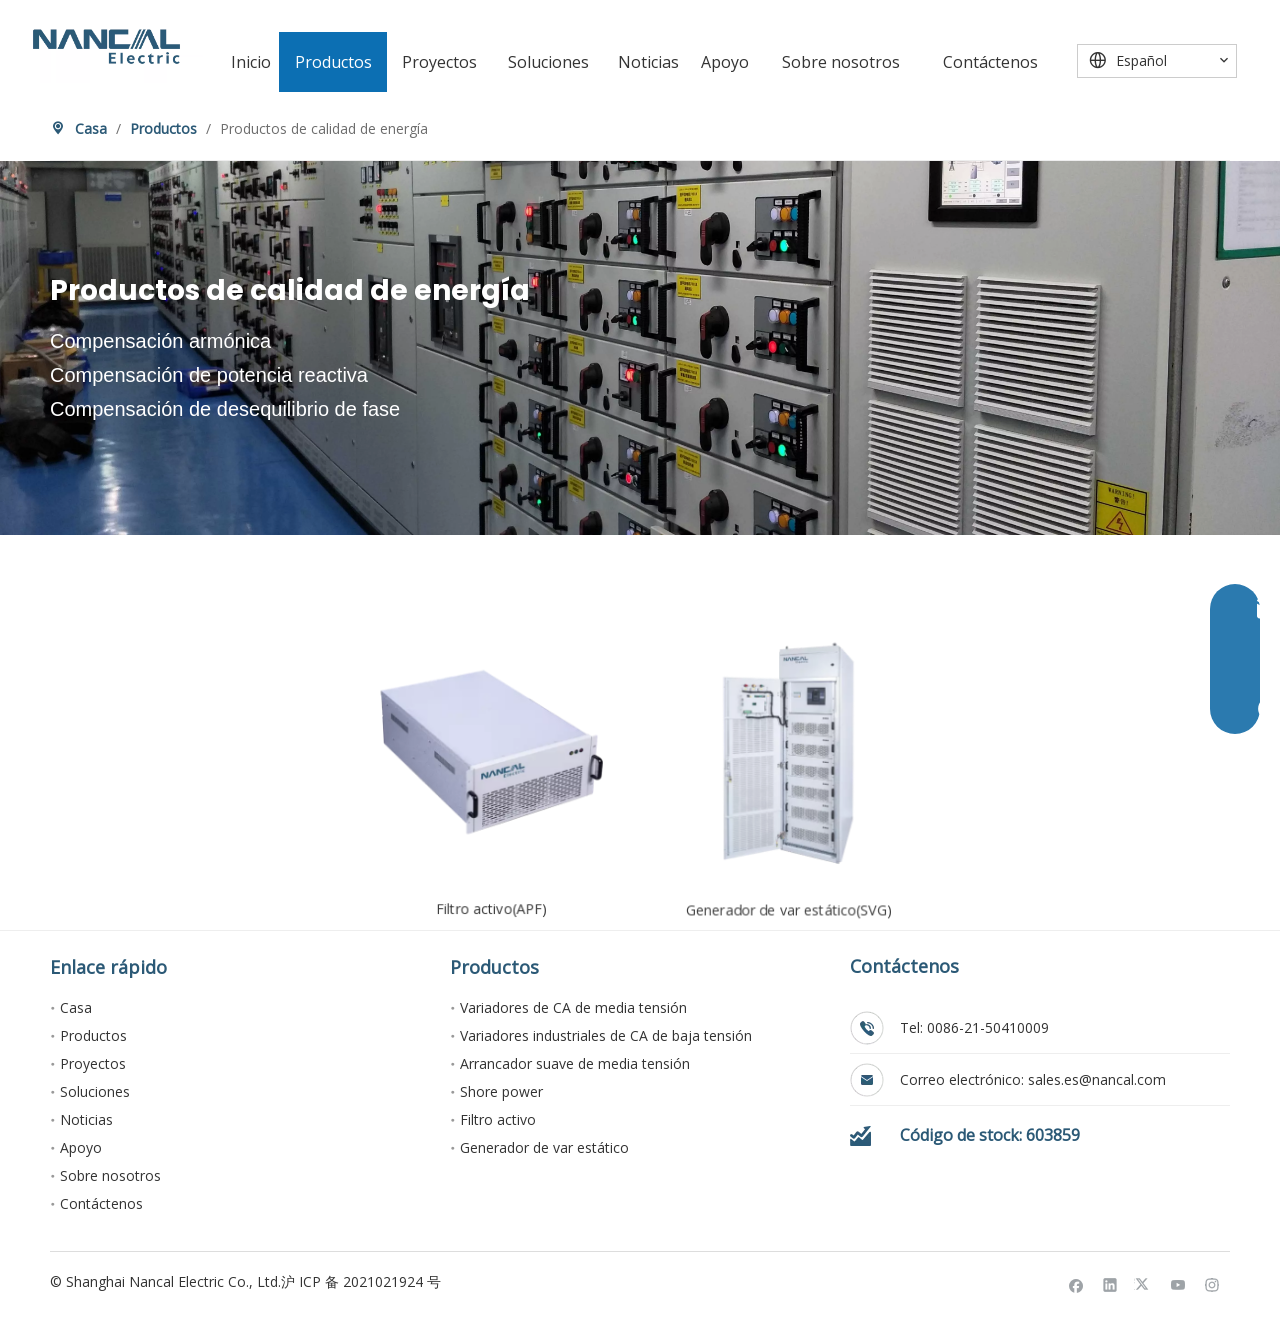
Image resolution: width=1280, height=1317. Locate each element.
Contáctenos (101, 1203)
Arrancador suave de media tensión (575, 1063)
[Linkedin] (1110, 1285)
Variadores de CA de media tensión (573, 1007)
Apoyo (81, 1147)
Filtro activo (498, 1119)
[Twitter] (1144, 1285)
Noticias (86, 1119)
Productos (93, 1035)
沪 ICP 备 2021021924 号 (361, 1281)
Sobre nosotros (110, 1175)
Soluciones (95, 1091)
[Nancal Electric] (106, 46)
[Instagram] (1212, 1285)
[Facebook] (1076, 1285)
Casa (76, 1007)
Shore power (501, 1091)
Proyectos (93, 1063)
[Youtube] (1178, 1285)
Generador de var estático (544, 1147)
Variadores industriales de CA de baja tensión (606, 1035)
